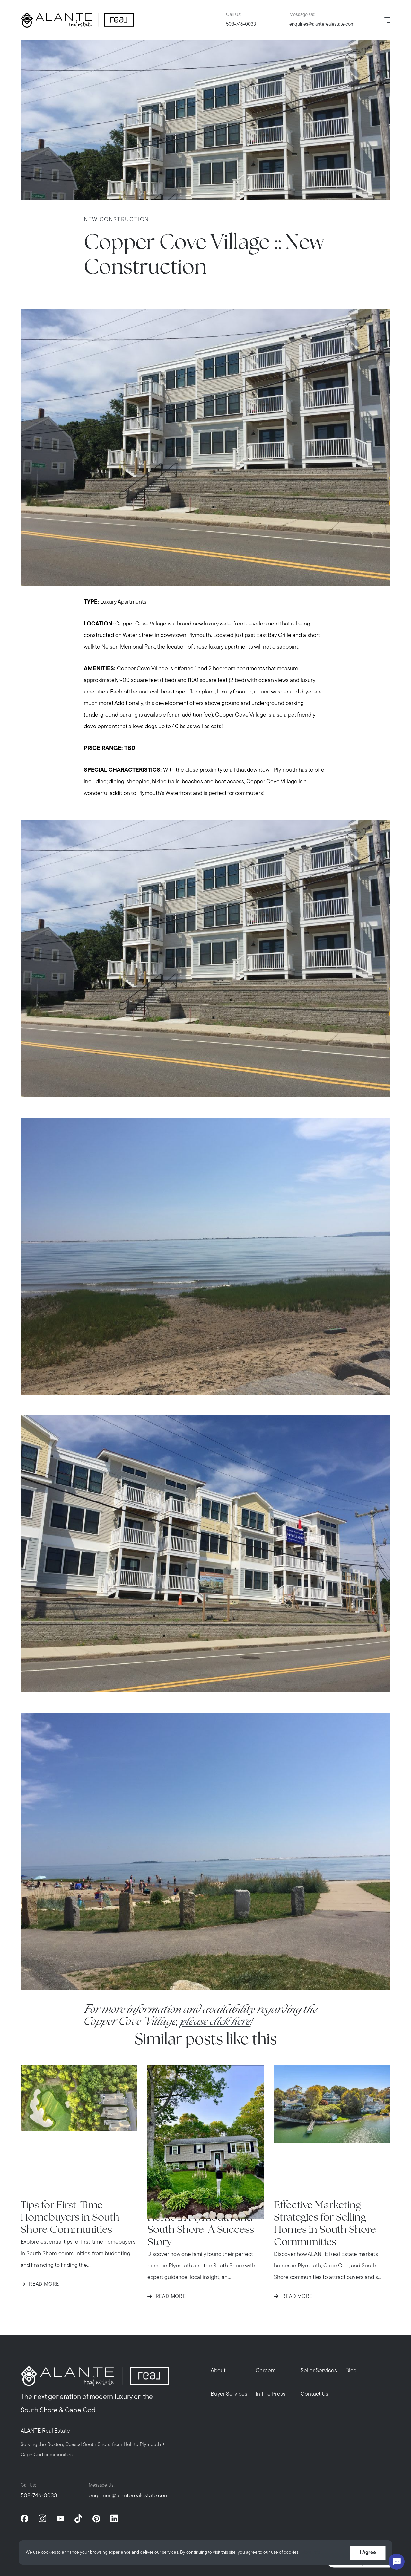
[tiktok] (78, 2518)
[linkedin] (114, 2518)
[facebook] (24, 2518)
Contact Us (314, 2394)
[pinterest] (96, 2518)
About (218, 2371)
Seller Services (319, 2371)
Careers (265, 2371)
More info (310, 2552)
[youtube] (60, 2518)
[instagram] (42, 2518)
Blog (351, 2371)
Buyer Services (229, 2394)
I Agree (367, 2552)
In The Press (270, 2394)
